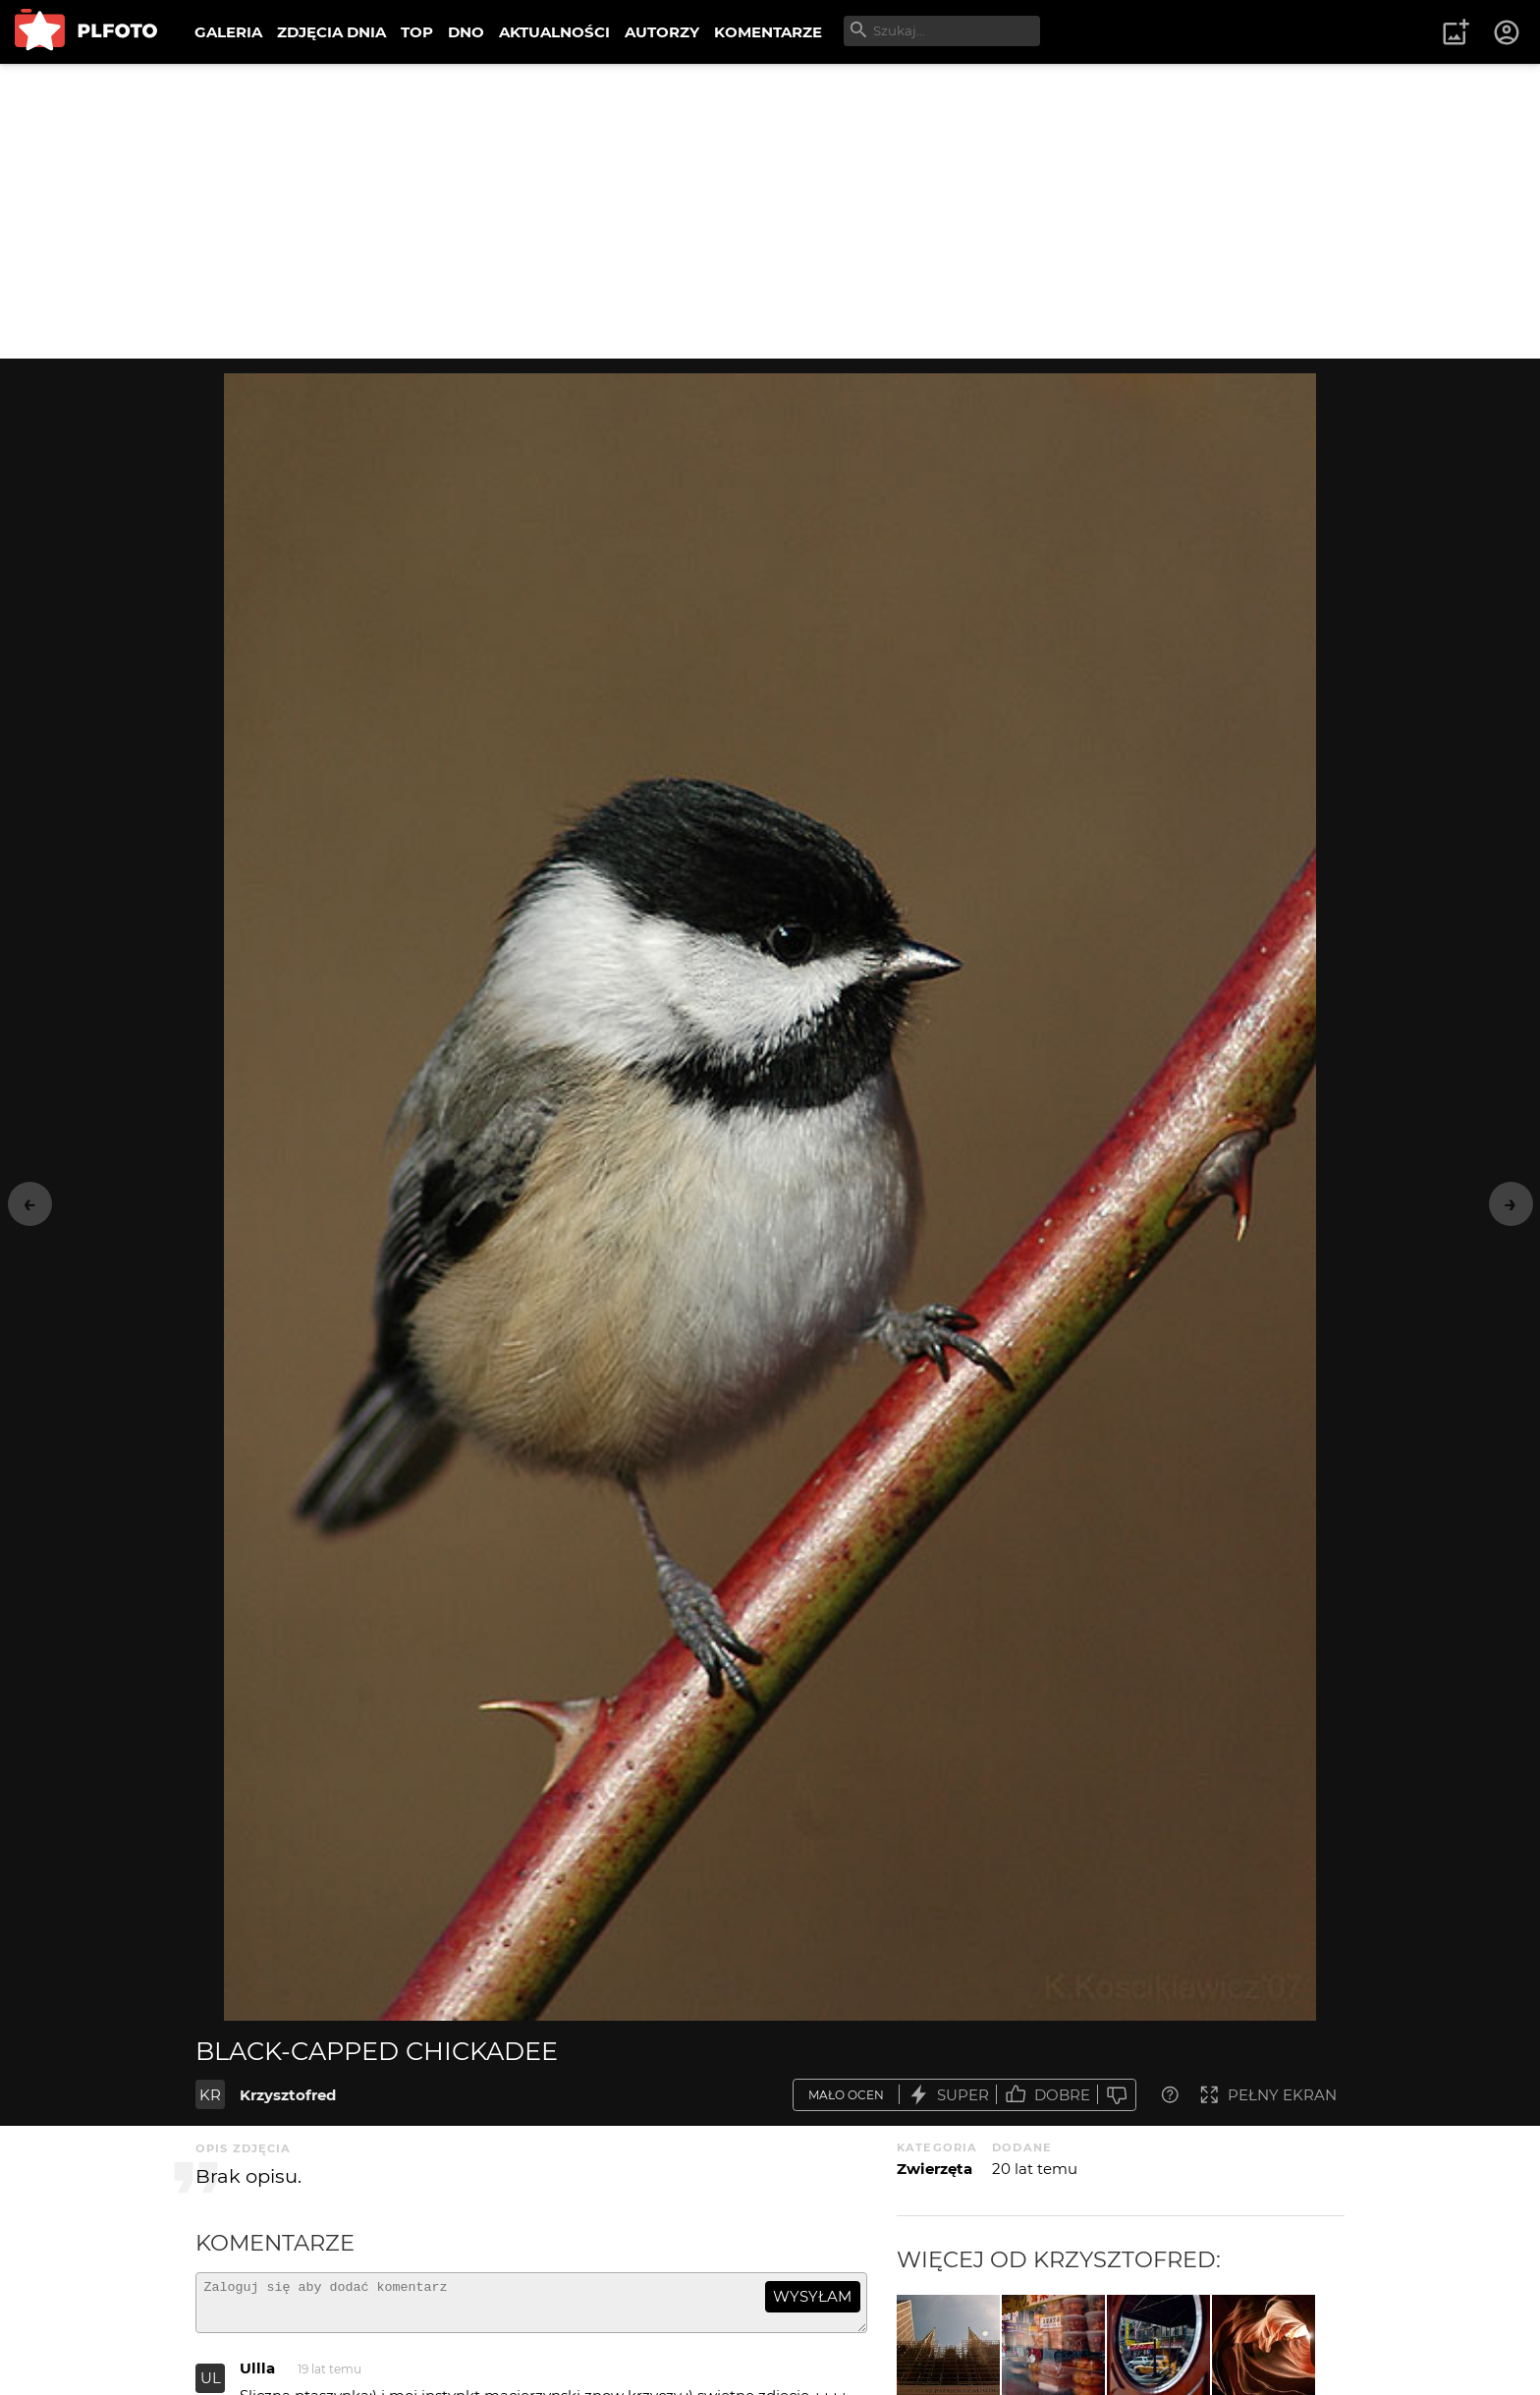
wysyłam (812, 2296)
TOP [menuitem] (417, 32)
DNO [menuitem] (466, 32)
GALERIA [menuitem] (228, 32)
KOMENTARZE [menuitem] (768, 32)
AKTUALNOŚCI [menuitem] (554, 32)
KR (210, 2095)
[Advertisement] (770, 211)
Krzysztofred (288, 2095)
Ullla (257, 2376)
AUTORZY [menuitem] (662, 32)
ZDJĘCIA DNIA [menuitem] (331, 32)
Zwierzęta (934, 2168)
